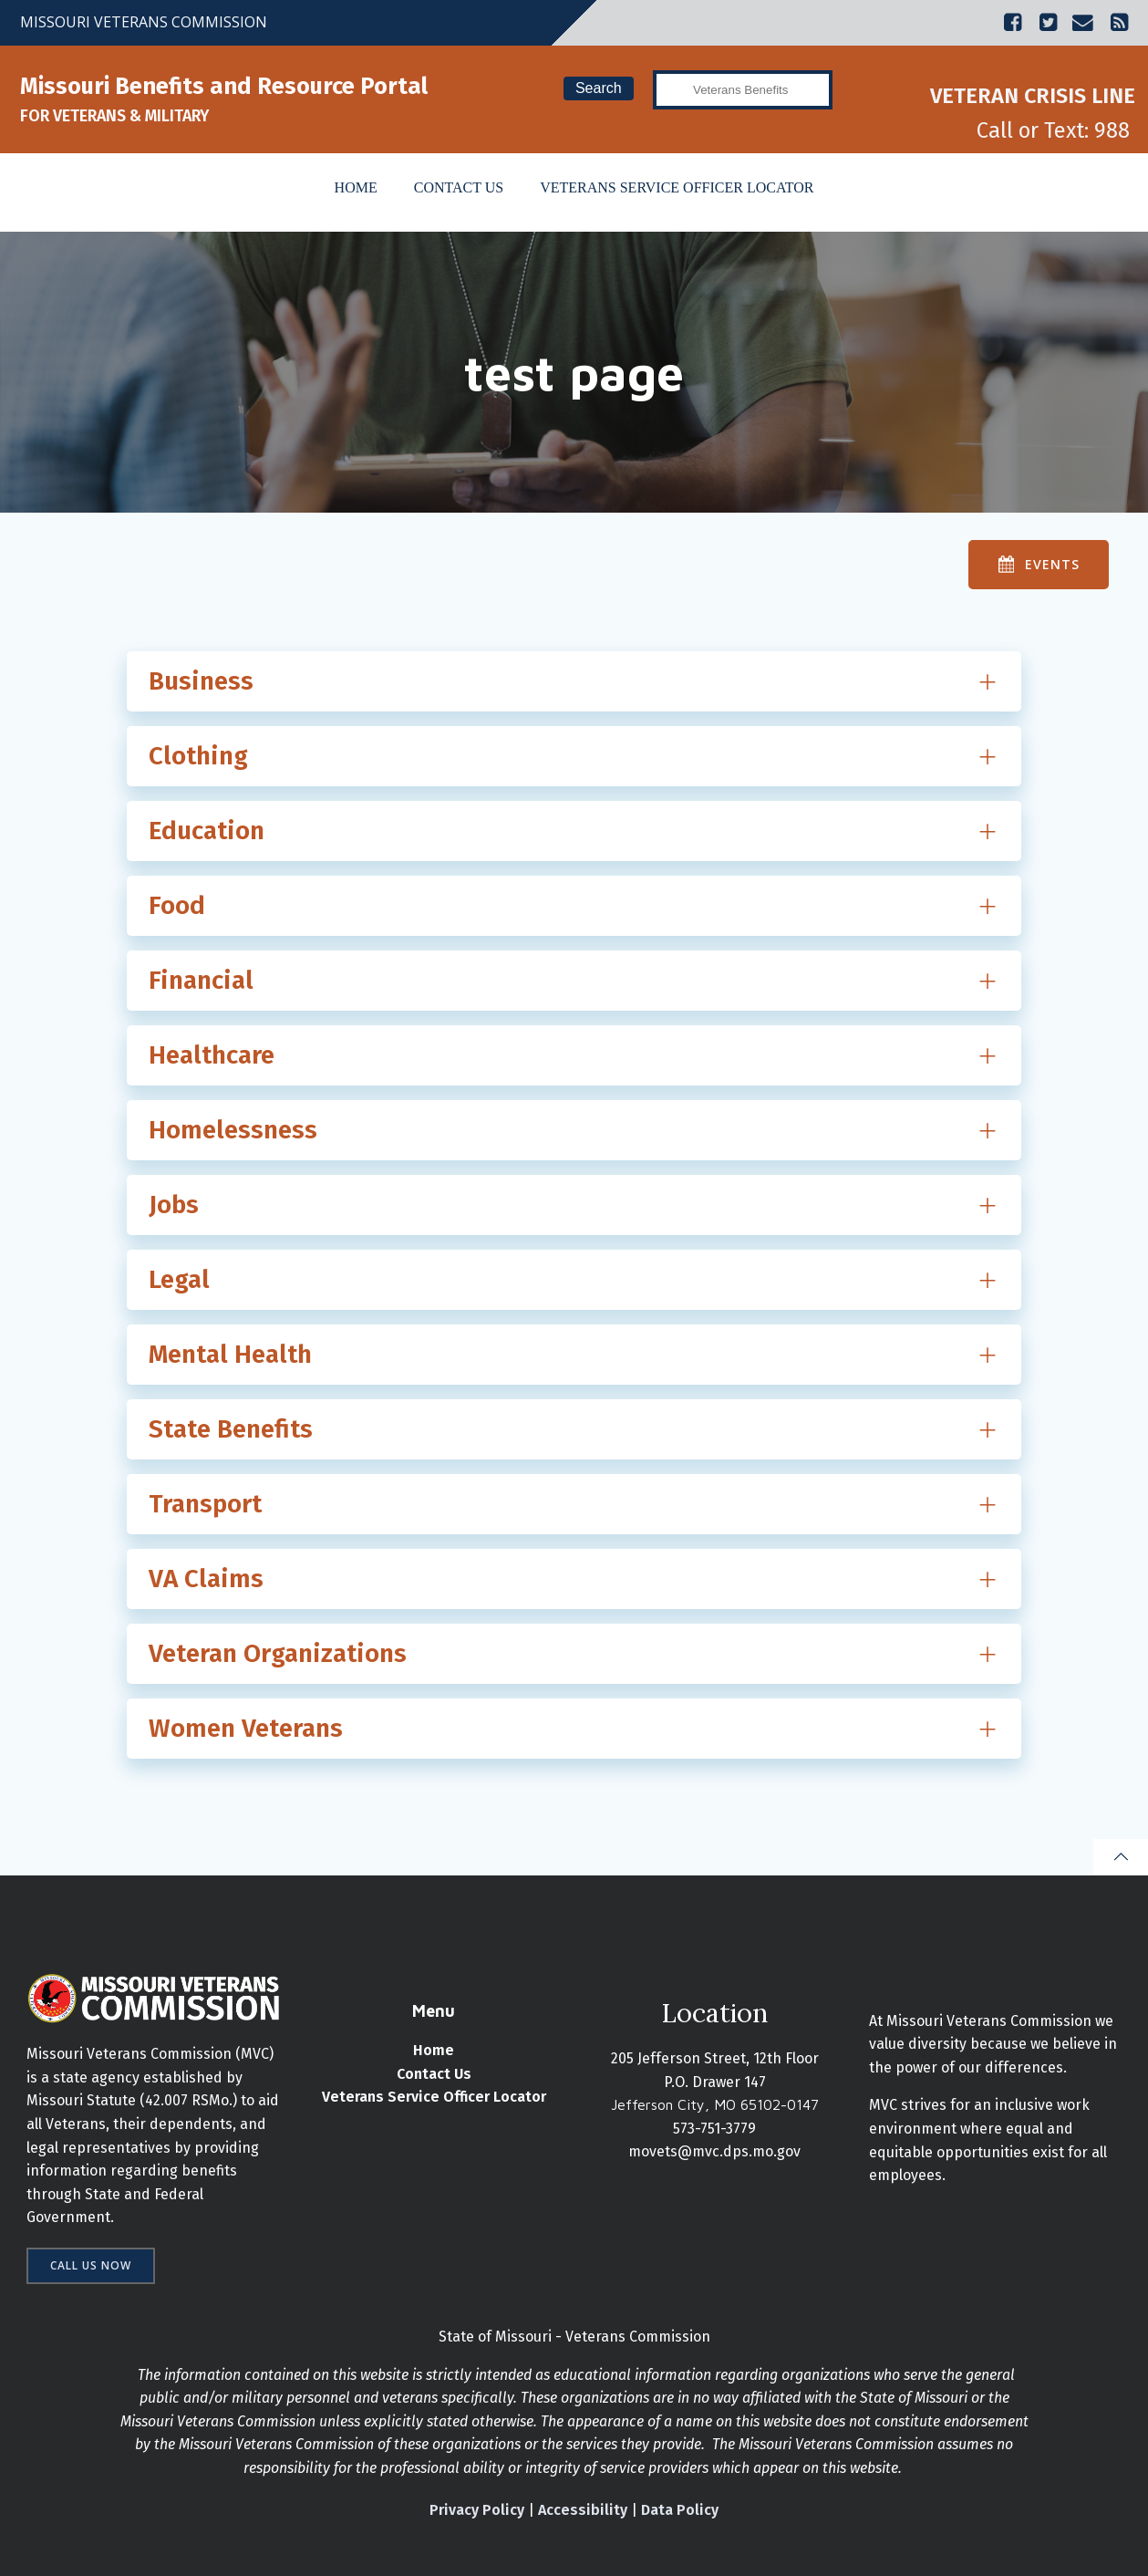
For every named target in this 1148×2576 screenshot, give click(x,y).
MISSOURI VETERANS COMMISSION (143, 22)
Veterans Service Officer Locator (676, 187)
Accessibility (582, 2510)
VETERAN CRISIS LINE (1032, 96)
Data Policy (680, 2510)
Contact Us (458, 187)
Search (598, 88)
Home (356, 187)
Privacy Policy (476, 2510)
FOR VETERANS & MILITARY (114, 116)
